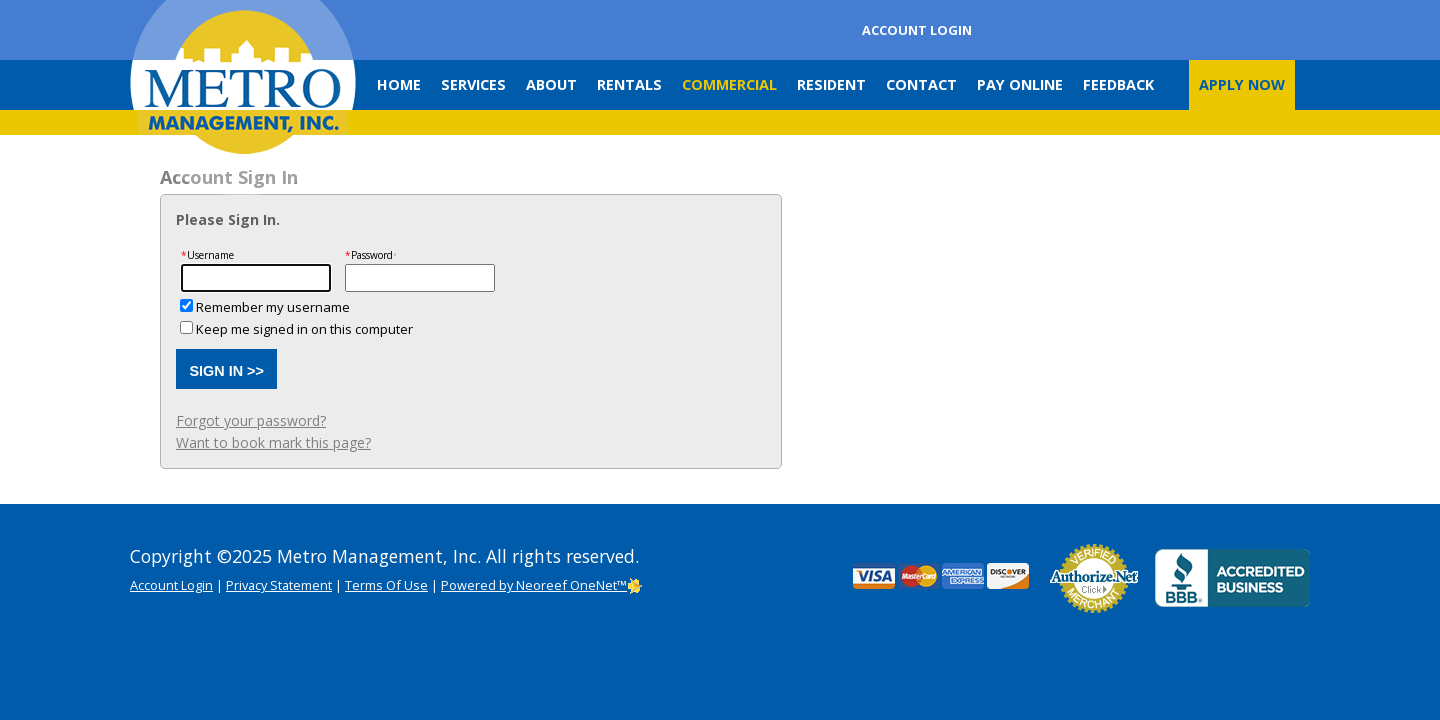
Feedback (1118, 84)
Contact (921, 84)
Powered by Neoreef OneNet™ (542, 585)
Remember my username (273, 307)
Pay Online (1020, 84)
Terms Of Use (386, 585)
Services (473, 84)
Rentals (629, 84)
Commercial (729, 84)
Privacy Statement (279, 585)
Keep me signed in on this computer (304, 329)
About (551, 84)
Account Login (917, 30)
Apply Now (1242, 84)
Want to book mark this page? (273, 442)
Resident (831, 84)
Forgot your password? (251, 420)
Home (399, 84)
